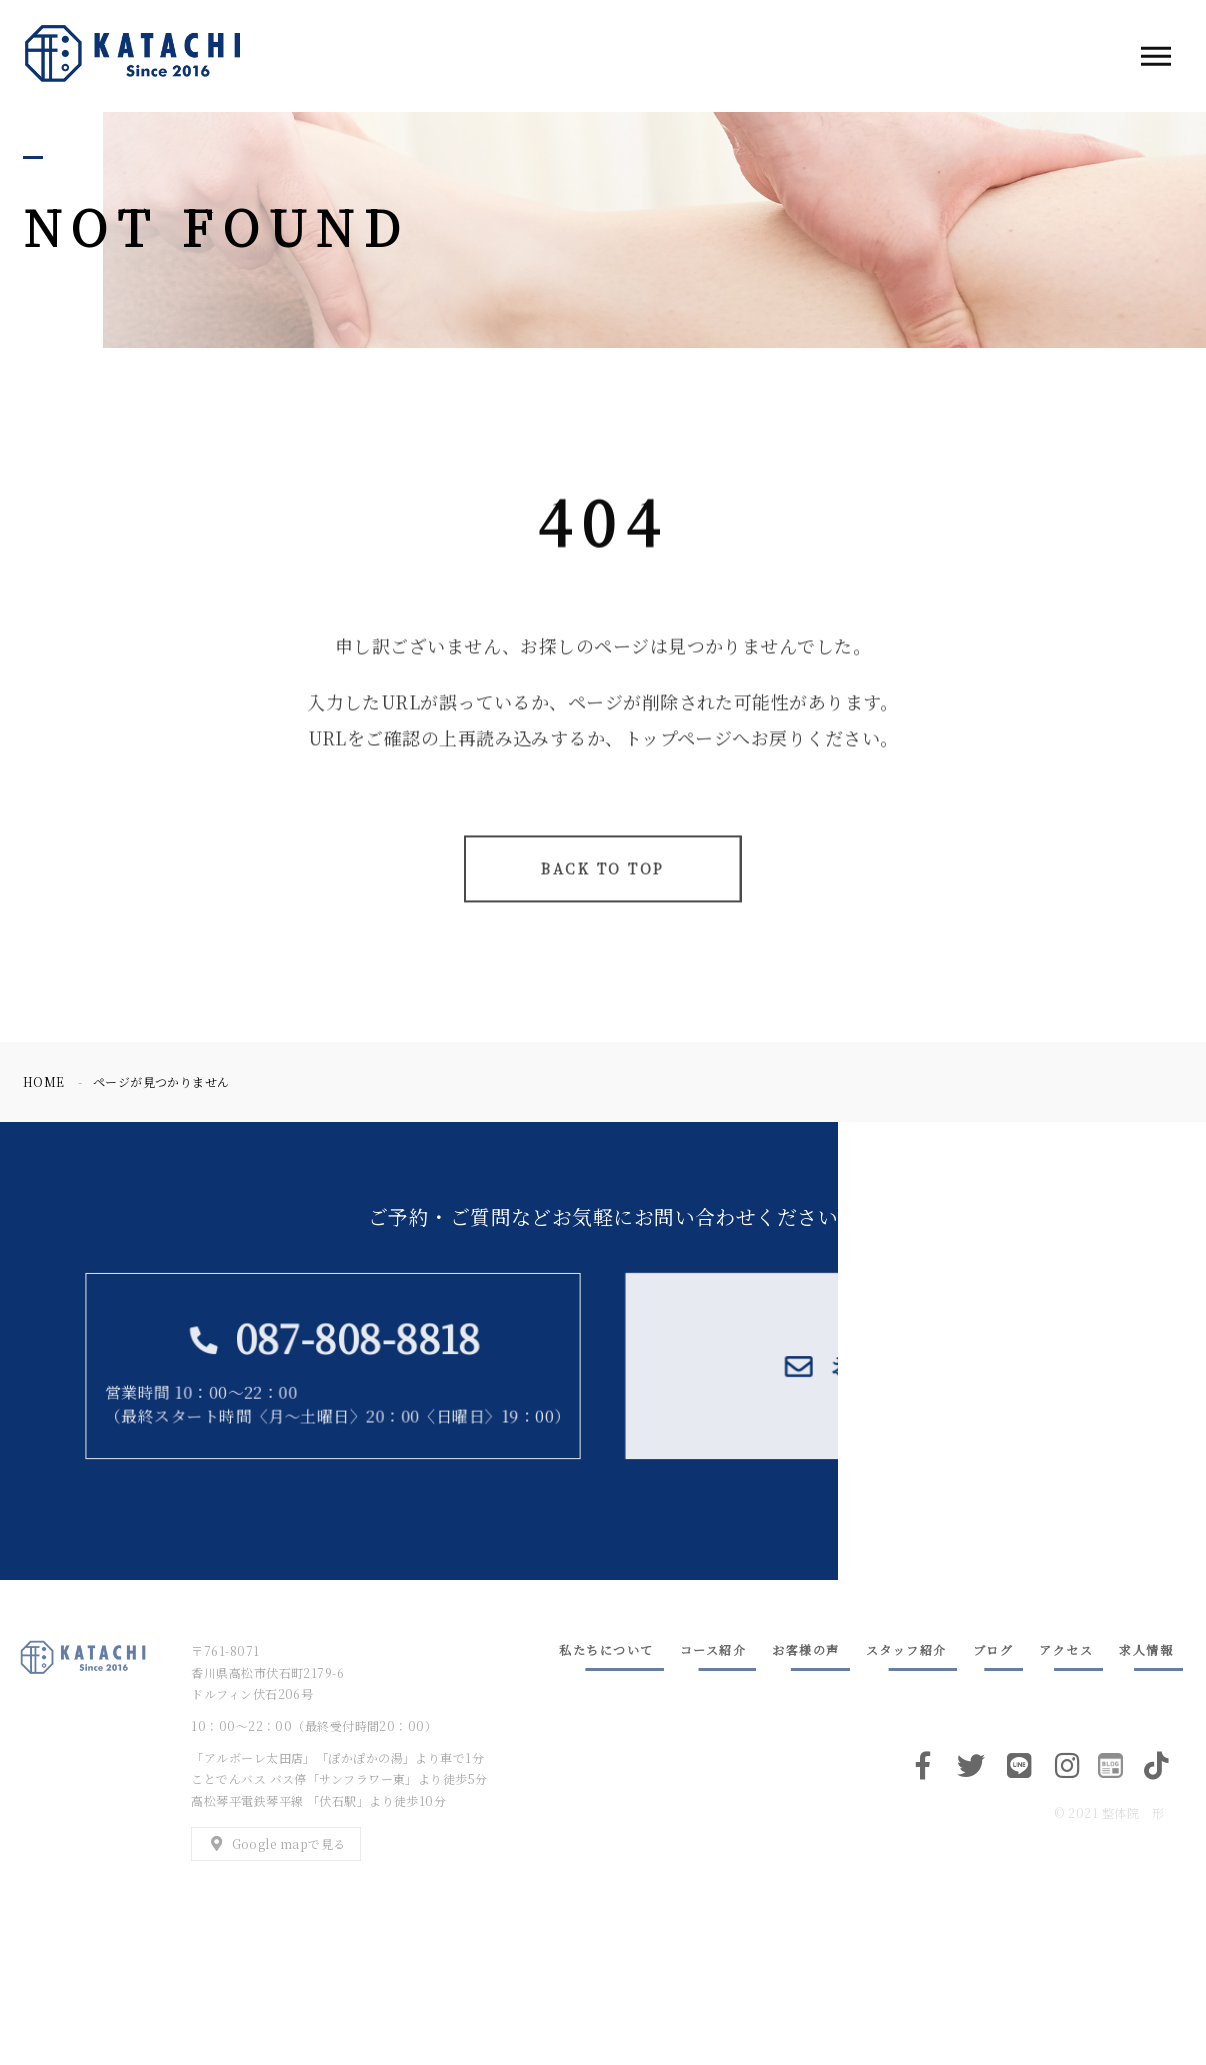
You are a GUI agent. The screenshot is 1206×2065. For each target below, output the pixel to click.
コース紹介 (713, 1649)
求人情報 (1146, 1649)
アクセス (1066, 1649)
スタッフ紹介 (906, 1649)
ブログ (993, 1649)
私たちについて (606, 1649)
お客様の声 (806, 1649)
